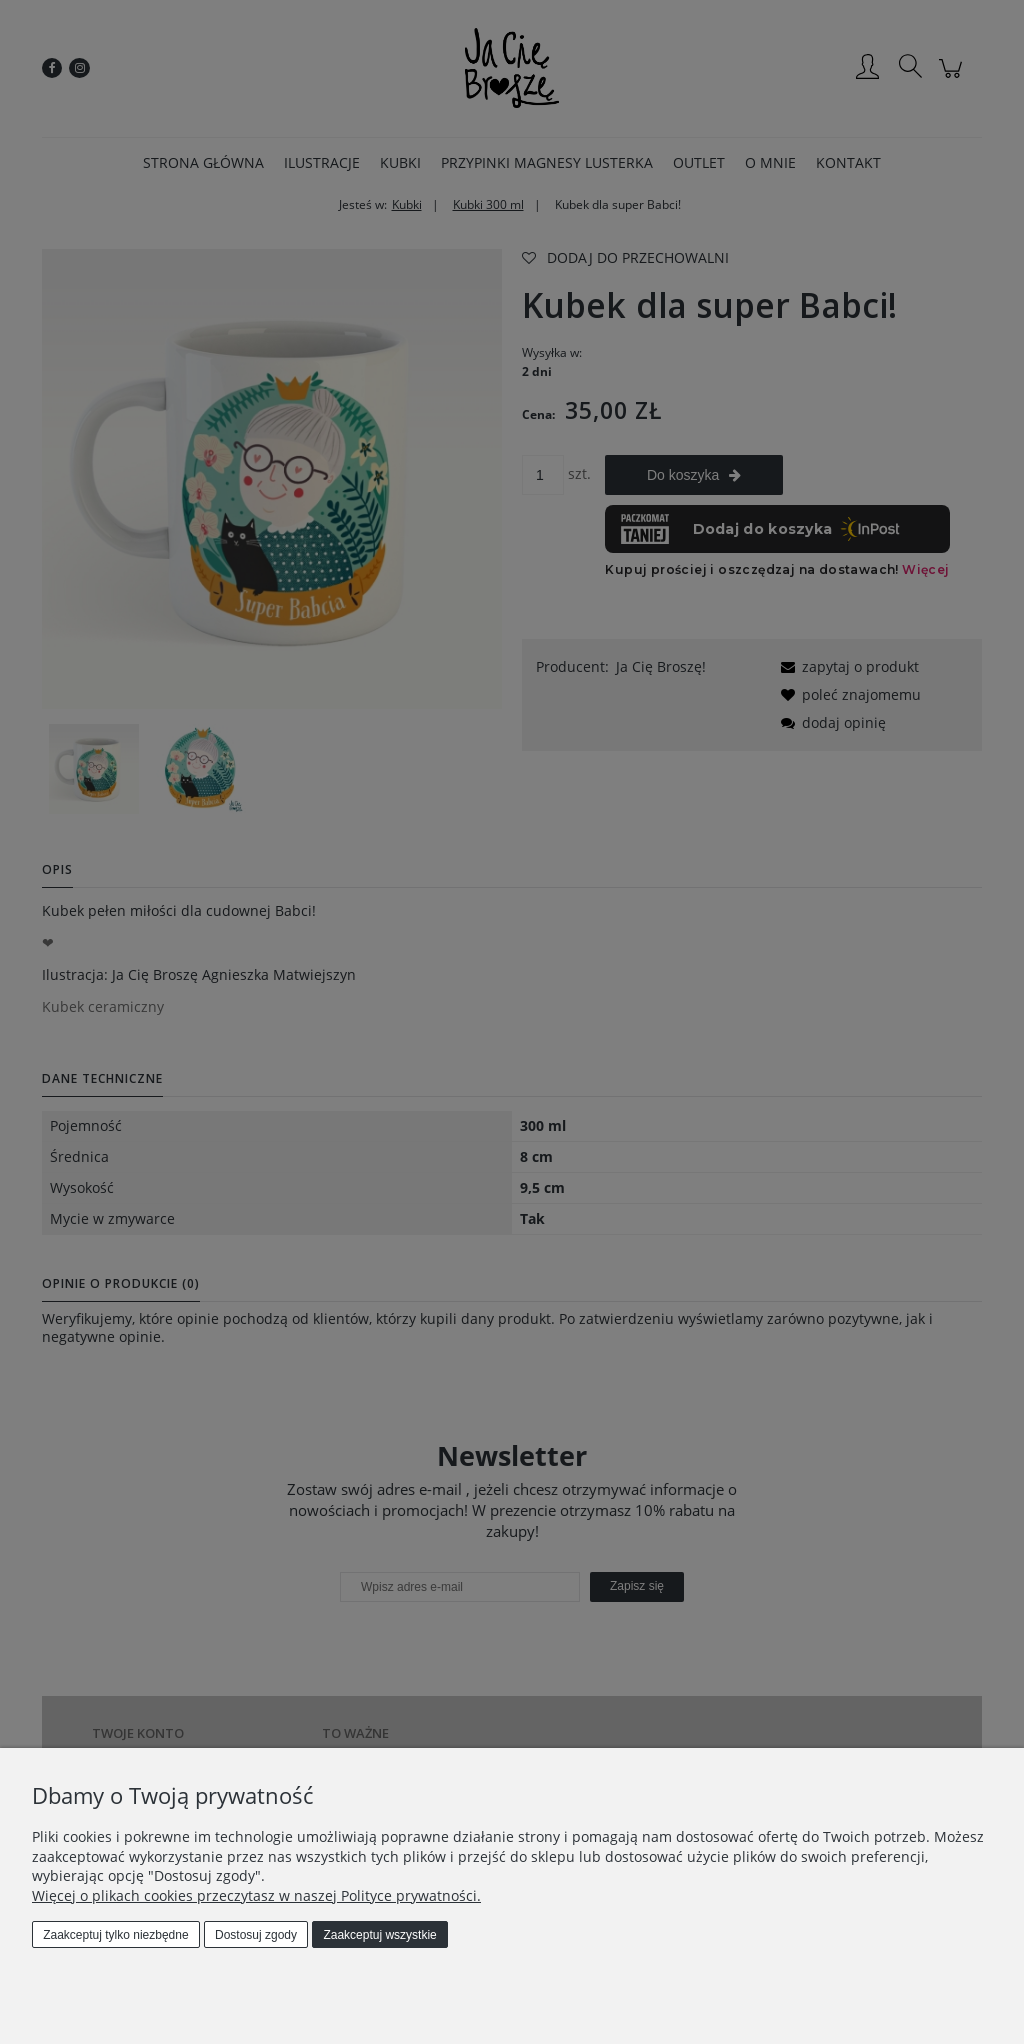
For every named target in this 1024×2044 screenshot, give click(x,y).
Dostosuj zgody (256, 1935)
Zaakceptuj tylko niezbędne (115, 1935)
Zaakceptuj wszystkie (379, 1935)
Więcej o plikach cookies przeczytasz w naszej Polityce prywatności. (256, 1895)
